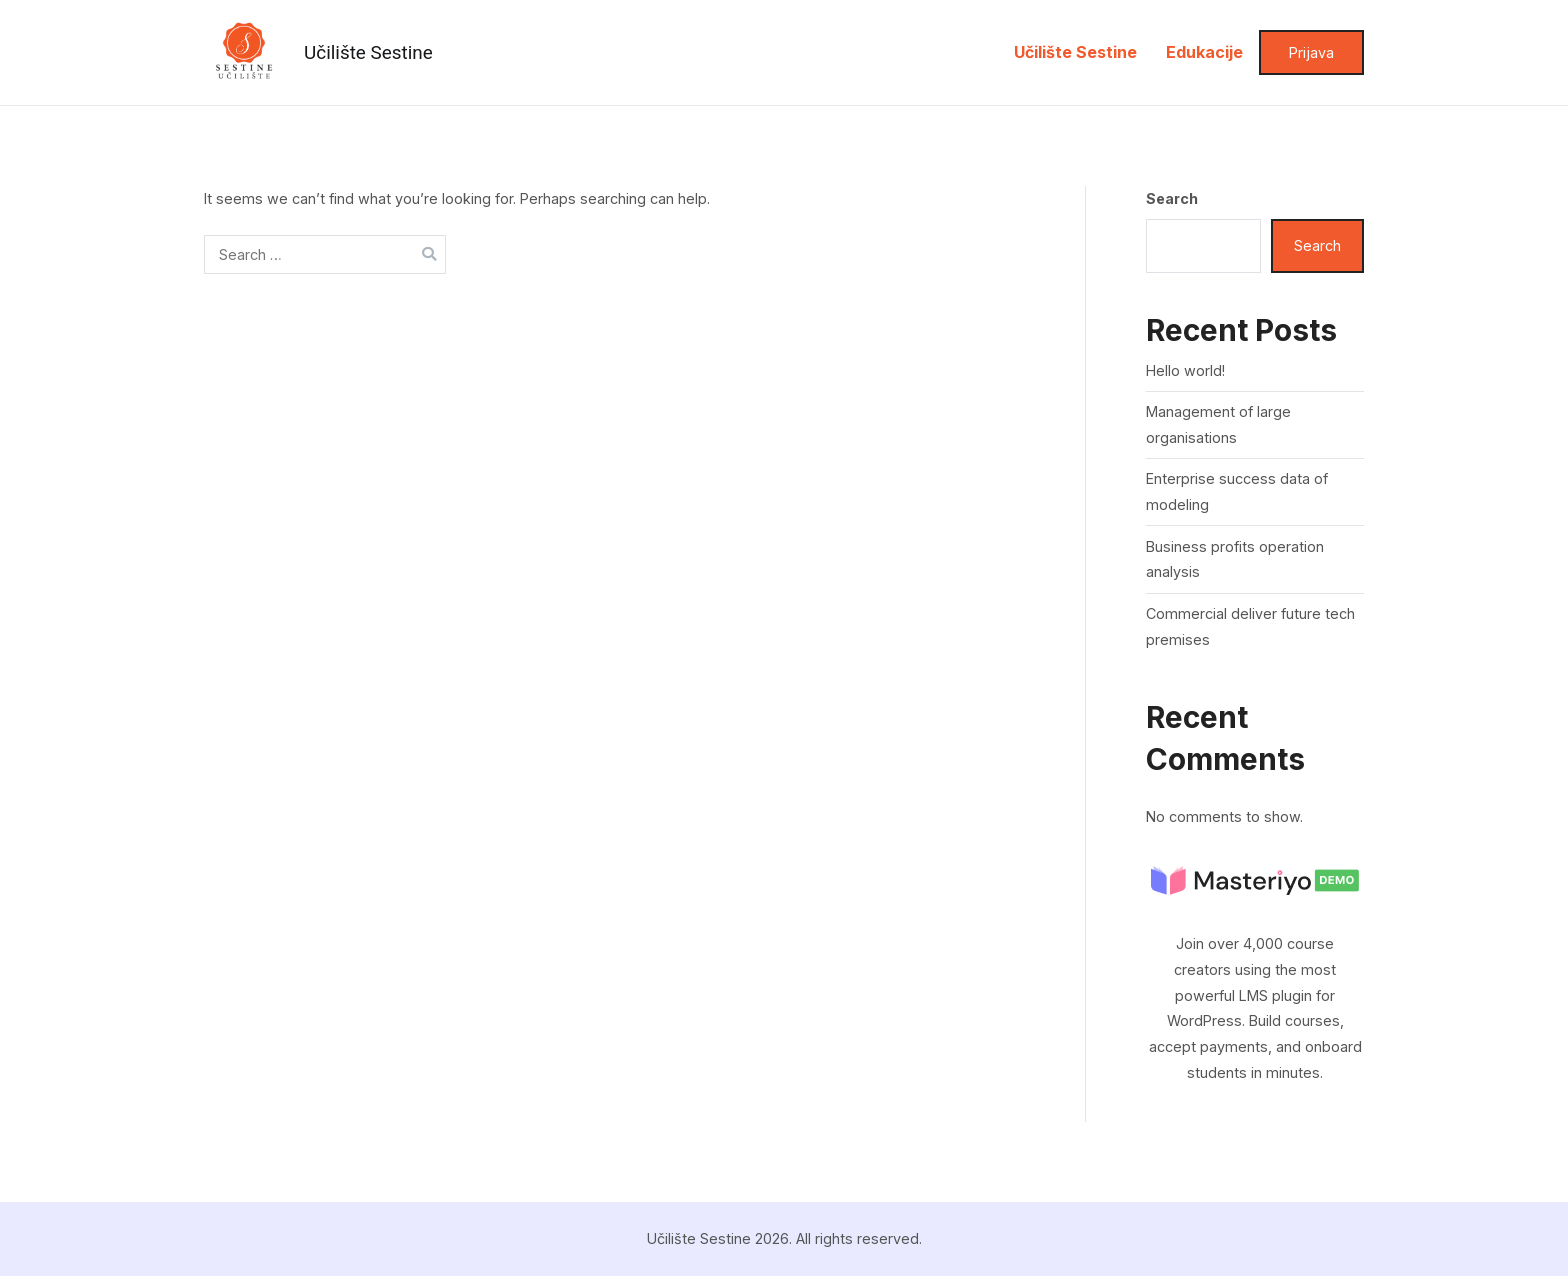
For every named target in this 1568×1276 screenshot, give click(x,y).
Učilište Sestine (368, 52)
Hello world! (1185, 370)
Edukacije (1204, 52)
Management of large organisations (1218, 424)
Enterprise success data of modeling (1237, 491)
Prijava (1311, 52)
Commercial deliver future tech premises (1250, 626)
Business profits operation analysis (1235, 559)
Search (1172, 198)
